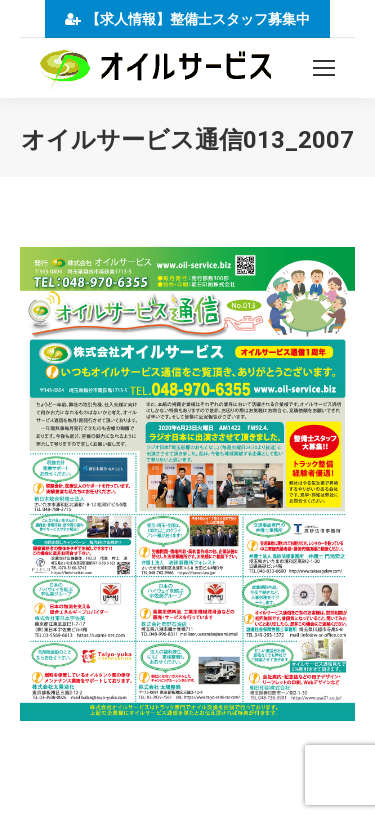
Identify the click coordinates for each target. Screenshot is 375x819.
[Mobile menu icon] (324, 68)
